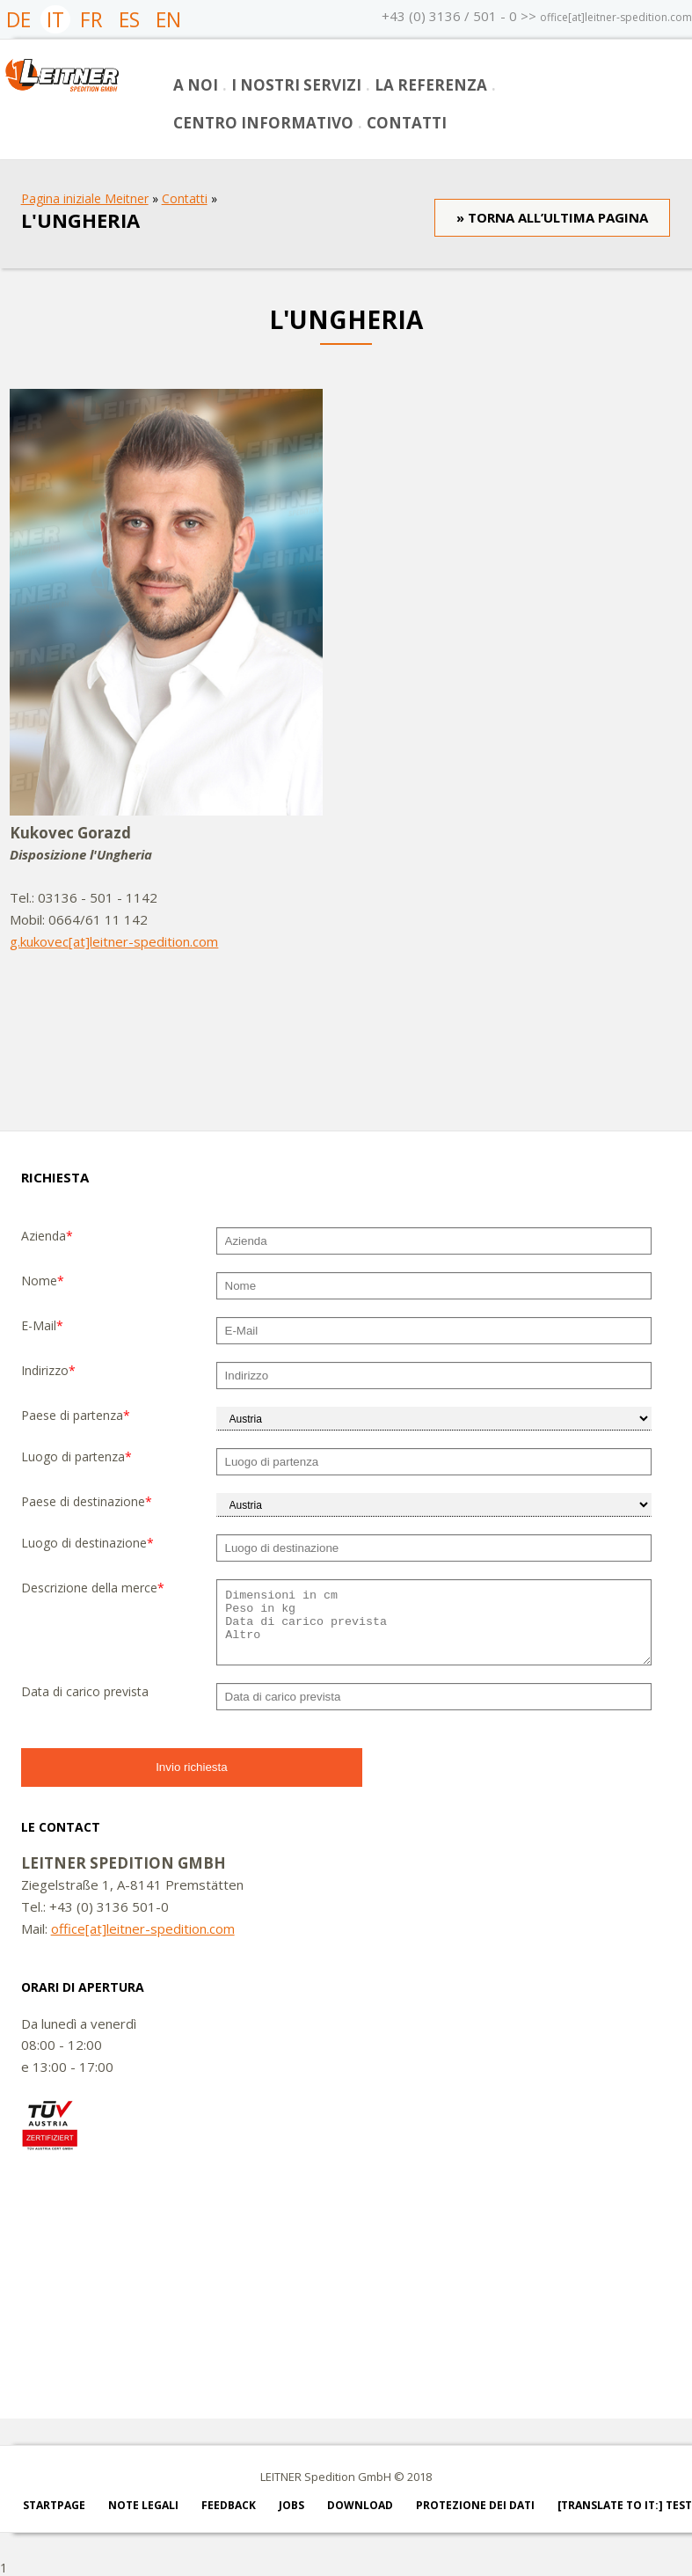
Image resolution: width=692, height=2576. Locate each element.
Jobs (291, 2505)
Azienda (47, 1235)
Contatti (407, 123)
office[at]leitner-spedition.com (616, 17)
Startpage (54, 2505)
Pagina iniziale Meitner (85, 198)
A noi (195, 85)
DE (18, 19)
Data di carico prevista (85, 1691)
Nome (42, 1280)
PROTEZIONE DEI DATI (475, 2505)
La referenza (431, 85)
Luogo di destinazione (87, 1542)
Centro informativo (263, 123)
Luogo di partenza (76, 1456)
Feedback (228, 2505)
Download (360, 2505)
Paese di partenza (75, 1415)
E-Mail (42, 1325)
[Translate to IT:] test (624, 2505)
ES (129, 19)
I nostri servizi (296, 85)
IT (55, 19)
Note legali (143, 2505)
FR (91, 19)
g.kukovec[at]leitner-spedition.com (114, 941)
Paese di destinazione (86, 1501)
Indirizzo (48, 1370)
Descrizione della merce (92, 1587)
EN (168, 19)
